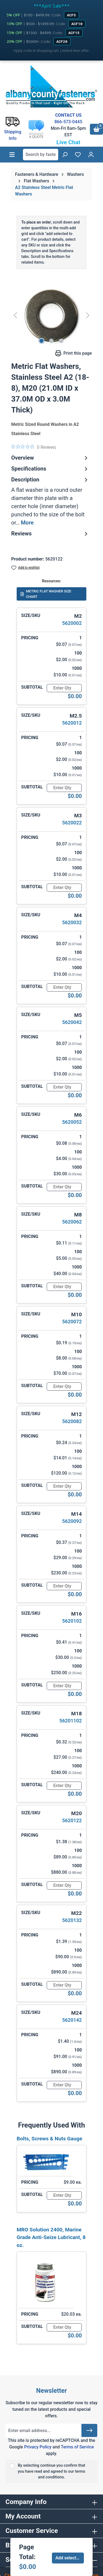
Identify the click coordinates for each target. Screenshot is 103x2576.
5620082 (72, 1421)
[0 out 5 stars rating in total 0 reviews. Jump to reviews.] (33, 447)
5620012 (72, 723)
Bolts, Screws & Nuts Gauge (49, 2138)
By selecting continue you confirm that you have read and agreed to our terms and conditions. (51, 2471)
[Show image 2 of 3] (51, 341)
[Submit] (89, 2430)
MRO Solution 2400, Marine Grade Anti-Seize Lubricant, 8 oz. (51, 2237)
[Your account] (91, 154)
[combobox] (40, 154)
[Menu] (12, 154)
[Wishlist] (77, 154)
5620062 (72, 1222)
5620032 (72, 922)
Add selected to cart (69, 2557)
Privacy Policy (37, 2447)
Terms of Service (77, 2447)
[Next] (88, 315)
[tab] (50, 501)
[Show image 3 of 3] (61, 341)
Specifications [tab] (50, 469)
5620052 (72, 1122)
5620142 (72, 2020)
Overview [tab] (50, 458)
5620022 (72, 822)
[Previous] (15, 315)
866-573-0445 (68, 121)
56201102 (70, 1721)
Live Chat (68, 142)
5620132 (72, 1920)
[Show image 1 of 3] (41, 341)
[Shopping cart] (96, 129)
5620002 (72, 623)
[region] (51, 315)
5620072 (72, 1321)
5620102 (72, 1621)
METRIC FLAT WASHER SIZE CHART (45, 594)
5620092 (72, 1521)
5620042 (72, 1022)
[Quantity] (64, 688)
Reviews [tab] (50, 533)
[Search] (64, 154)
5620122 (72, 1820)
